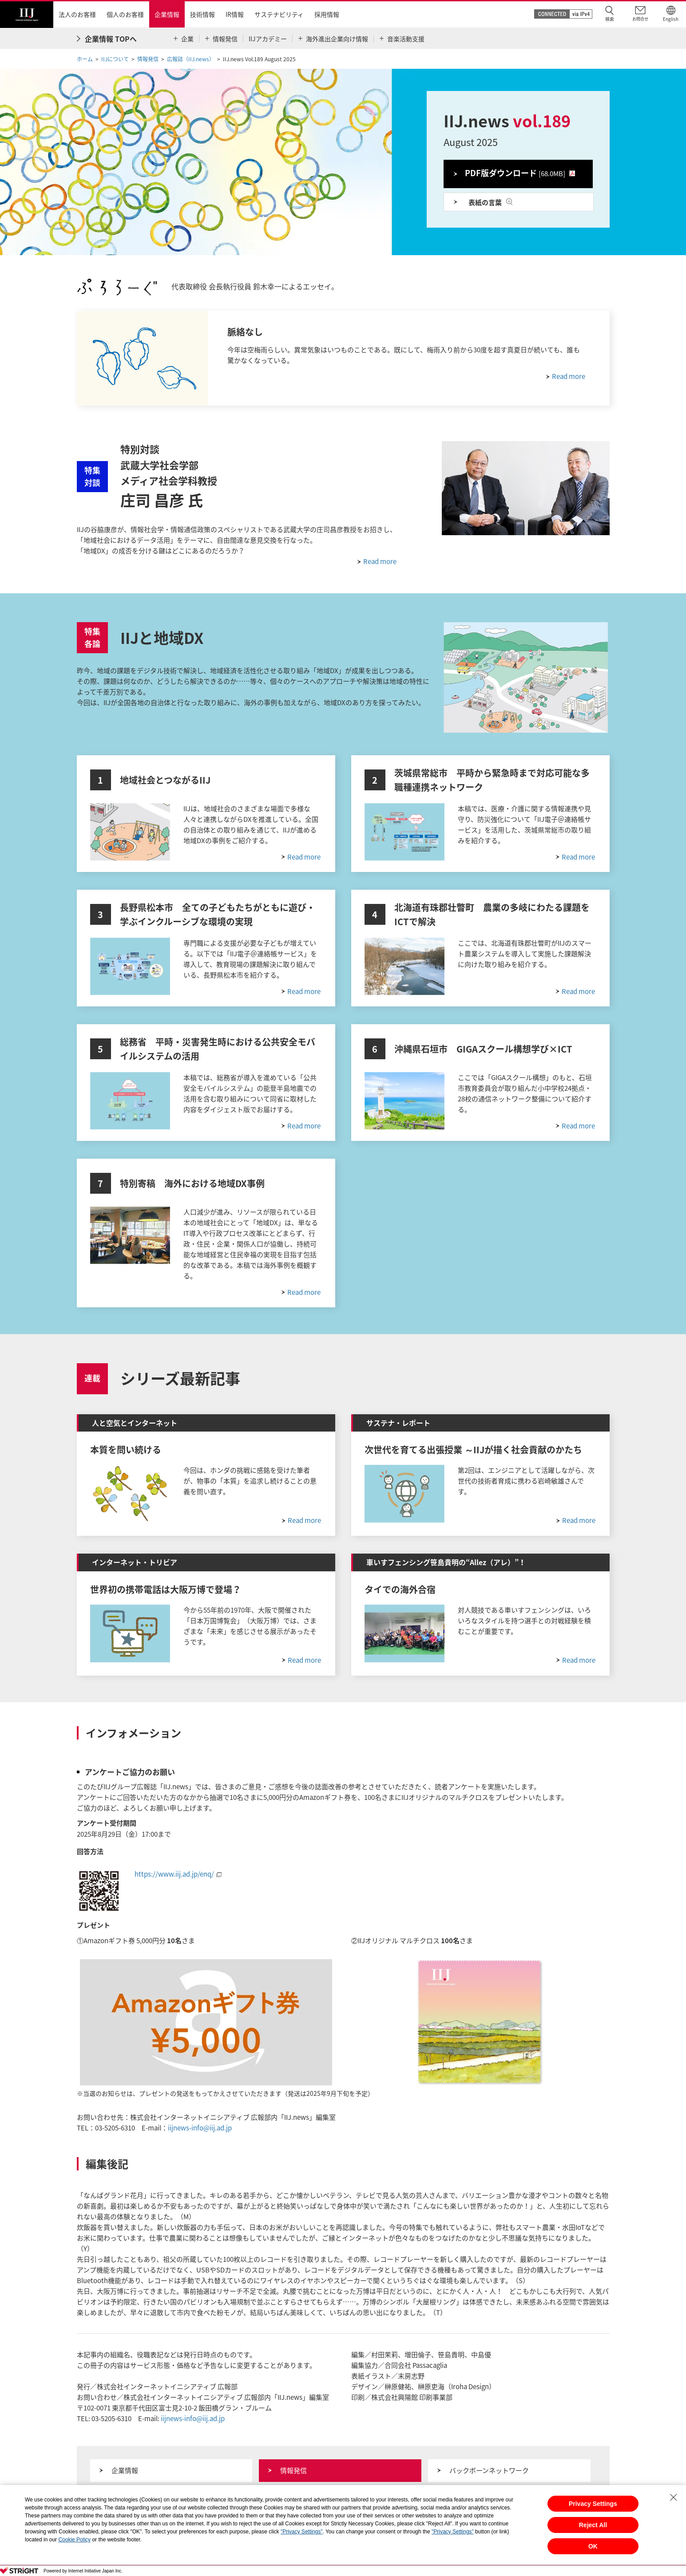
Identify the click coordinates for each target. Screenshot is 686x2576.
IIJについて (115, 59)
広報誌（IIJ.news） (190, 59)
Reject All (593, 2525)
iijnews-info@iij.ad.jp (200, 2128)
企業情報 (124, 2470)
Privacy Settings (593, 2503)
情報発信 (148, 59)
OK (593, 2546)
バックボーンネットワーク (489, 2470)
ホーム (85, 59)
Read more (380, 561)
